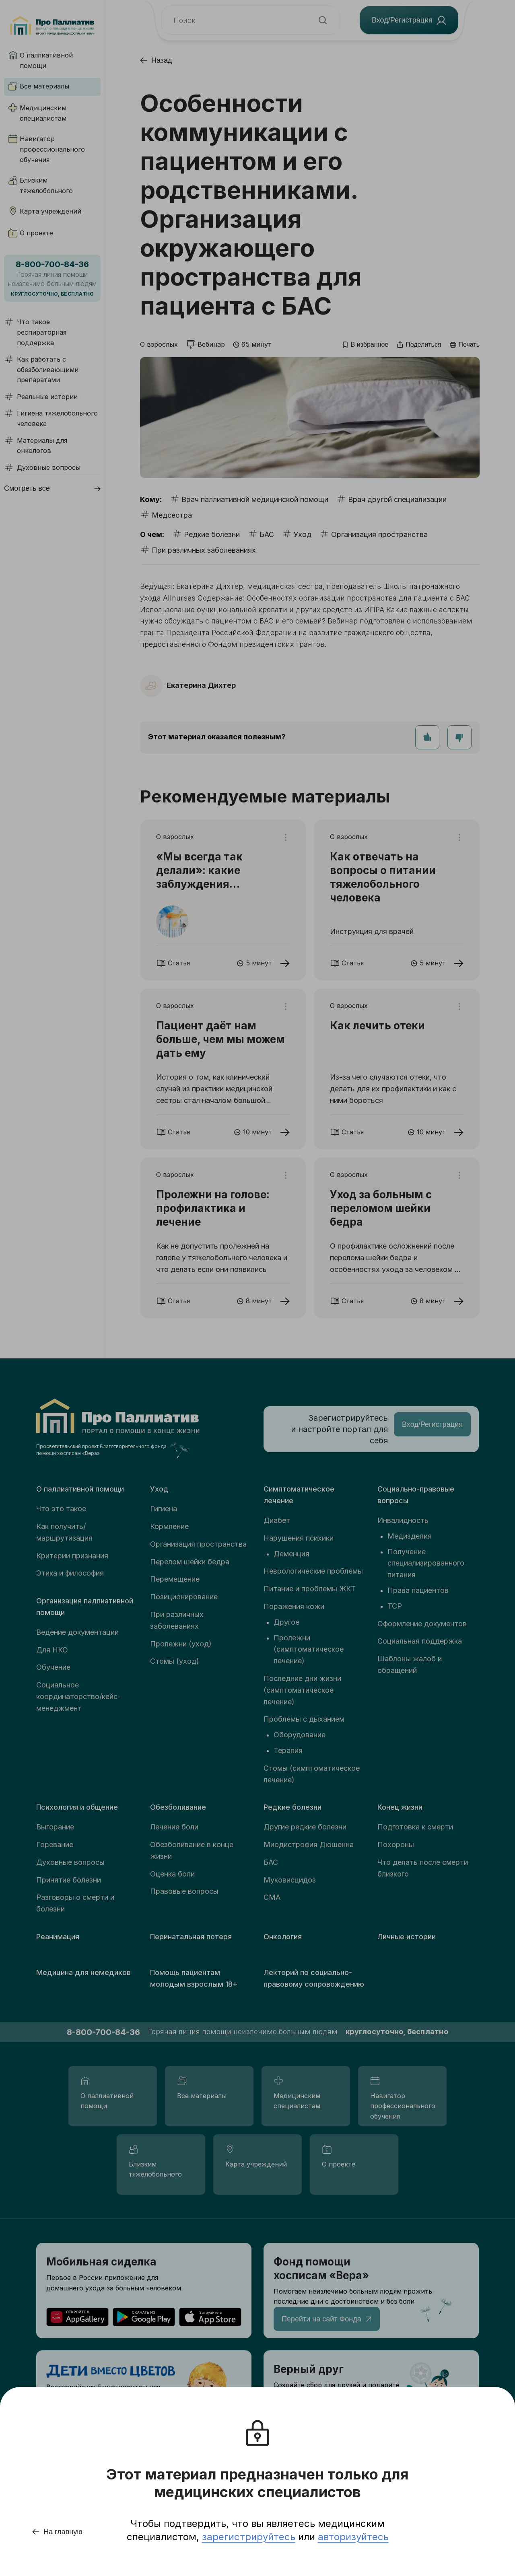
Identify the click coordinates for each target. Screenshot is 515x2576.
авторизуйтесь (353, 2537)
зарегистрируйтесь (248, 2537)
